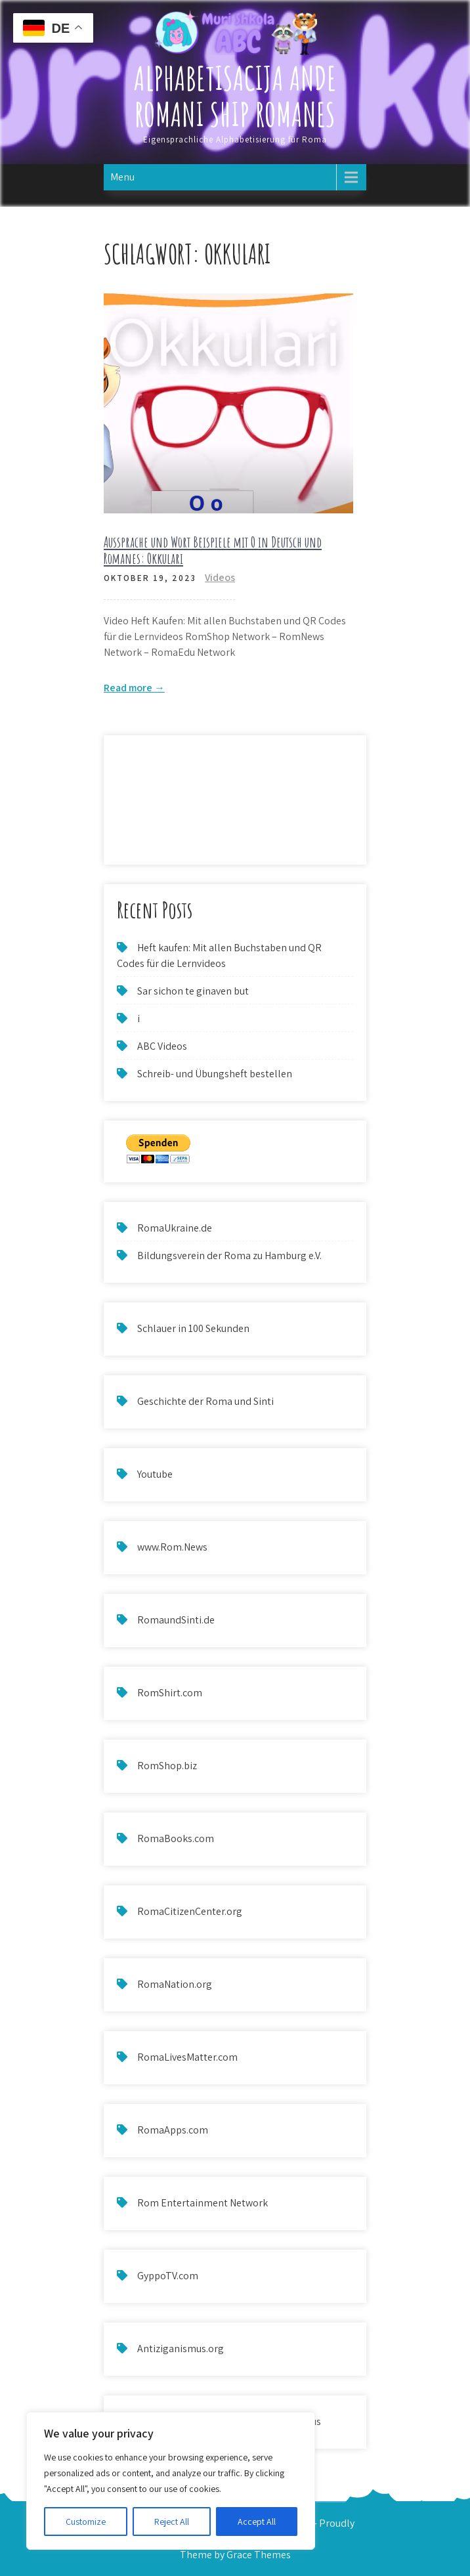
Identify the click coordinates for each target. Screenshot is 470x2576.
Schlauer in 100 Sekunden (193, 1328)
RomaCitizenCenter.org (189, 1911)
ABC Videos (162, 1046)
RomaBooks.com (175, 1838)
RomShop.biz (167, 1765)
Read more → (134, 688)
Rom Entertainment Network (202, 2203)
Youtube (155, 1474)
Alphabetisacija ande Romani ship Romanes (235, 96)
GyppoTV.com (167, 2276)
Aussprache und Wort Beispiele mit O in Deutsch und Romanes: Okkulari (213, 550)
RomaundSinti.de (176, 1620)
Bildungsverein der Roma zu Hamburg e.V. (229, 1255)
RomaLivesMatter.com (187, 2057)
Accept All (257, 2521)
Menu (122, 177)
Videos (220, 577)
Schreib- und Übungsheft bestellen (214, 1074)
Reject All (171, 2521)
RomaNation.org (174, 1984)
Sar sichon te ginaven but (193, 991)
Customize (86, 2521)
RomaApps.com (172, 2130)
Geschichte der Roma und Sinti (205, 1401)
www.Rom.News (172, 1547)
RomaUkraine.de (174, 1228)
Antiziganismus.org (180, 2348)
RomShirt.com (169, 1693)
